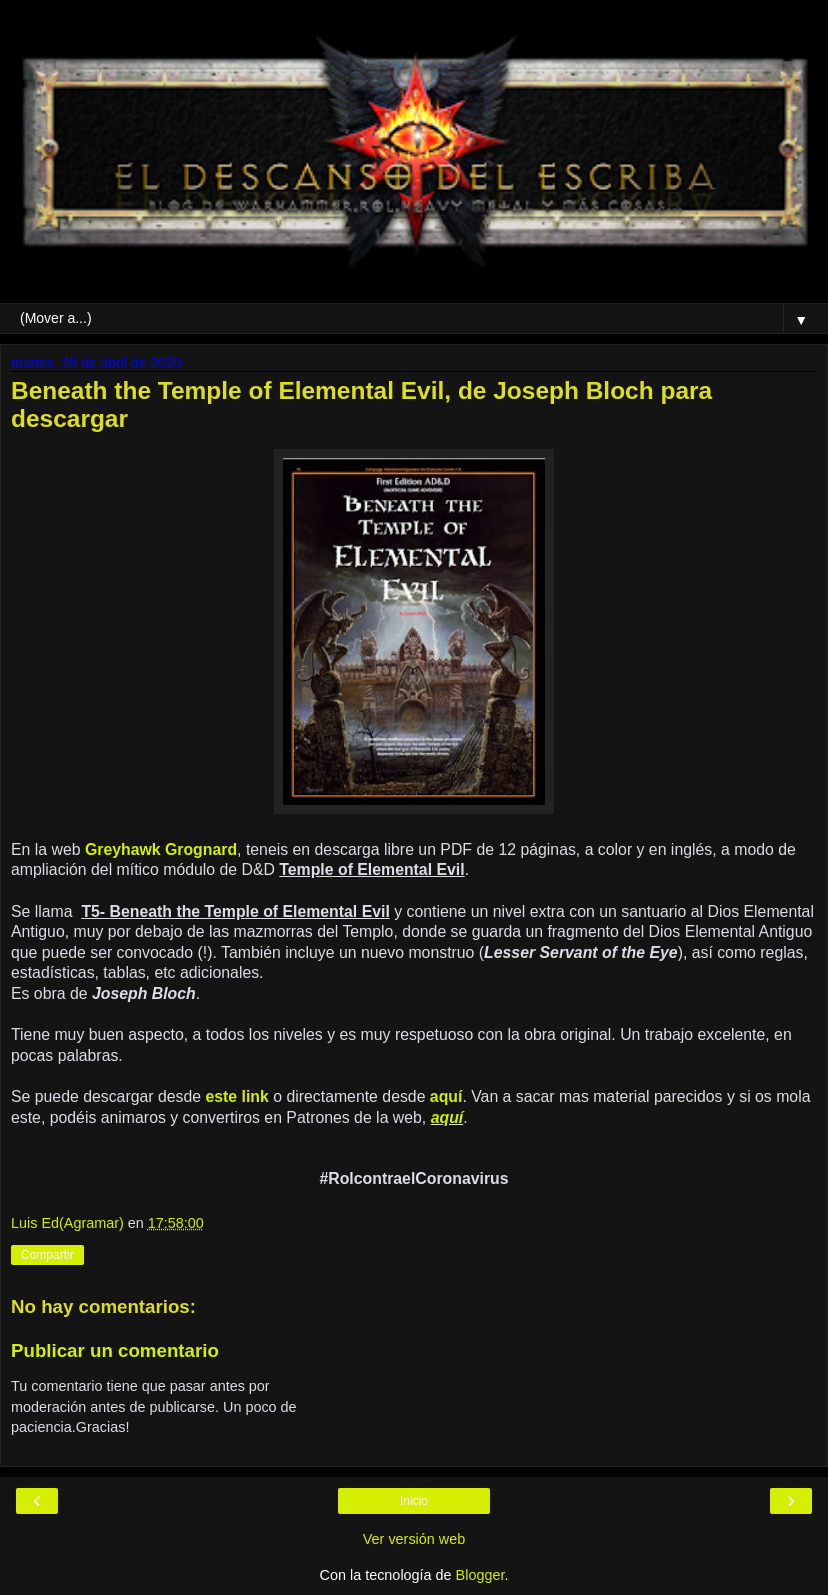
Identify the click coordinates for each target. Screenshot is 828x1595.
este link (235, 1096)
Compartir (47, 1255)
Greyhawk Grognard (161, 849)
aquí (446, 1096)
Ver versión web (414, 1539)
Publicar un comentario (115, 1350)
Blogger (480, 1575)
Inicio (414, 1501)
